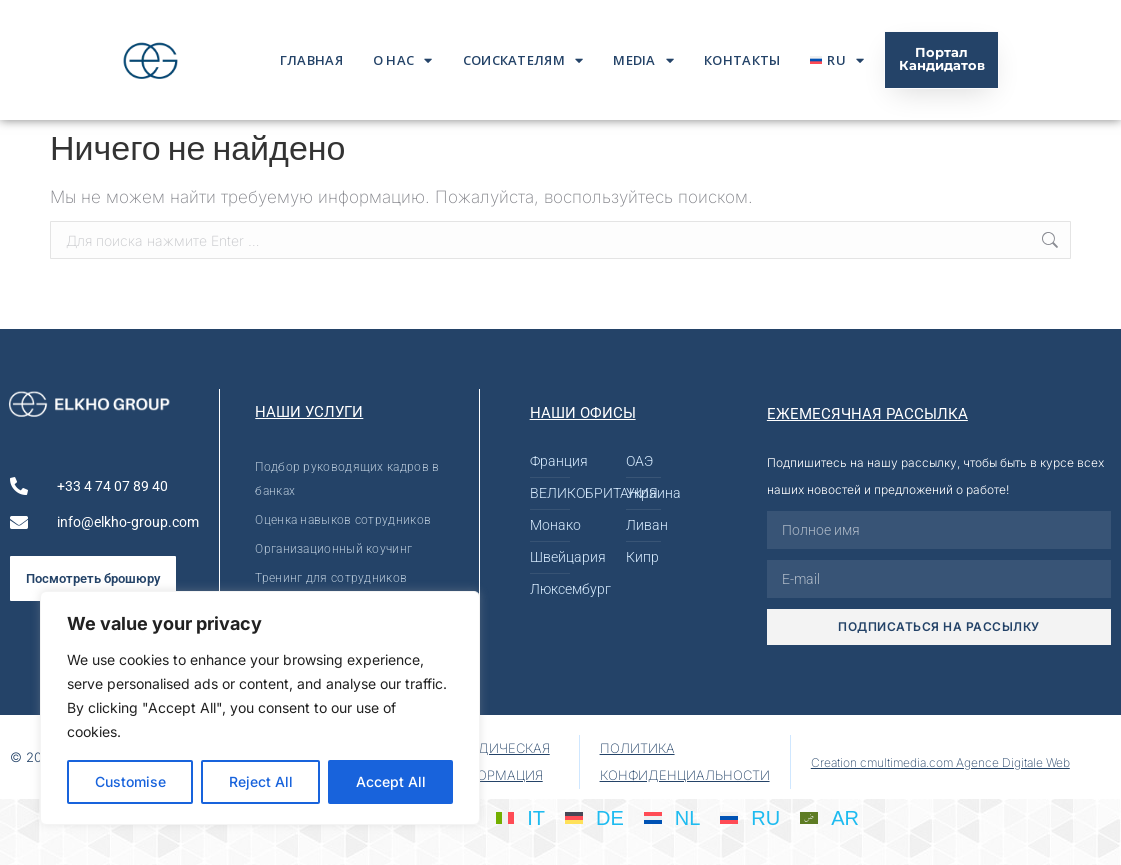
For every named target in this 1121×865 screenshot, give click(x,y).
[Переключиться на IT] (520, 817)
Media (643, 60)
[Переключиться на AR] (829, 817)
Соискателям (523, 60)
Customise (130, 781)
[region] (260, 708)
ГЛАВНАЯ (311, 60)
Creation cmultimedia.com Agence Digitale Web (940, 762)
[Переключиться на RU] (750, 817)
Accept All (391, 781)
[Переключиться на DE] (594, 817)
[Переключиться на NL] (672, 817)
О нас (403, 60)
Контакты (742, 60)
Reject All (261, 781)
